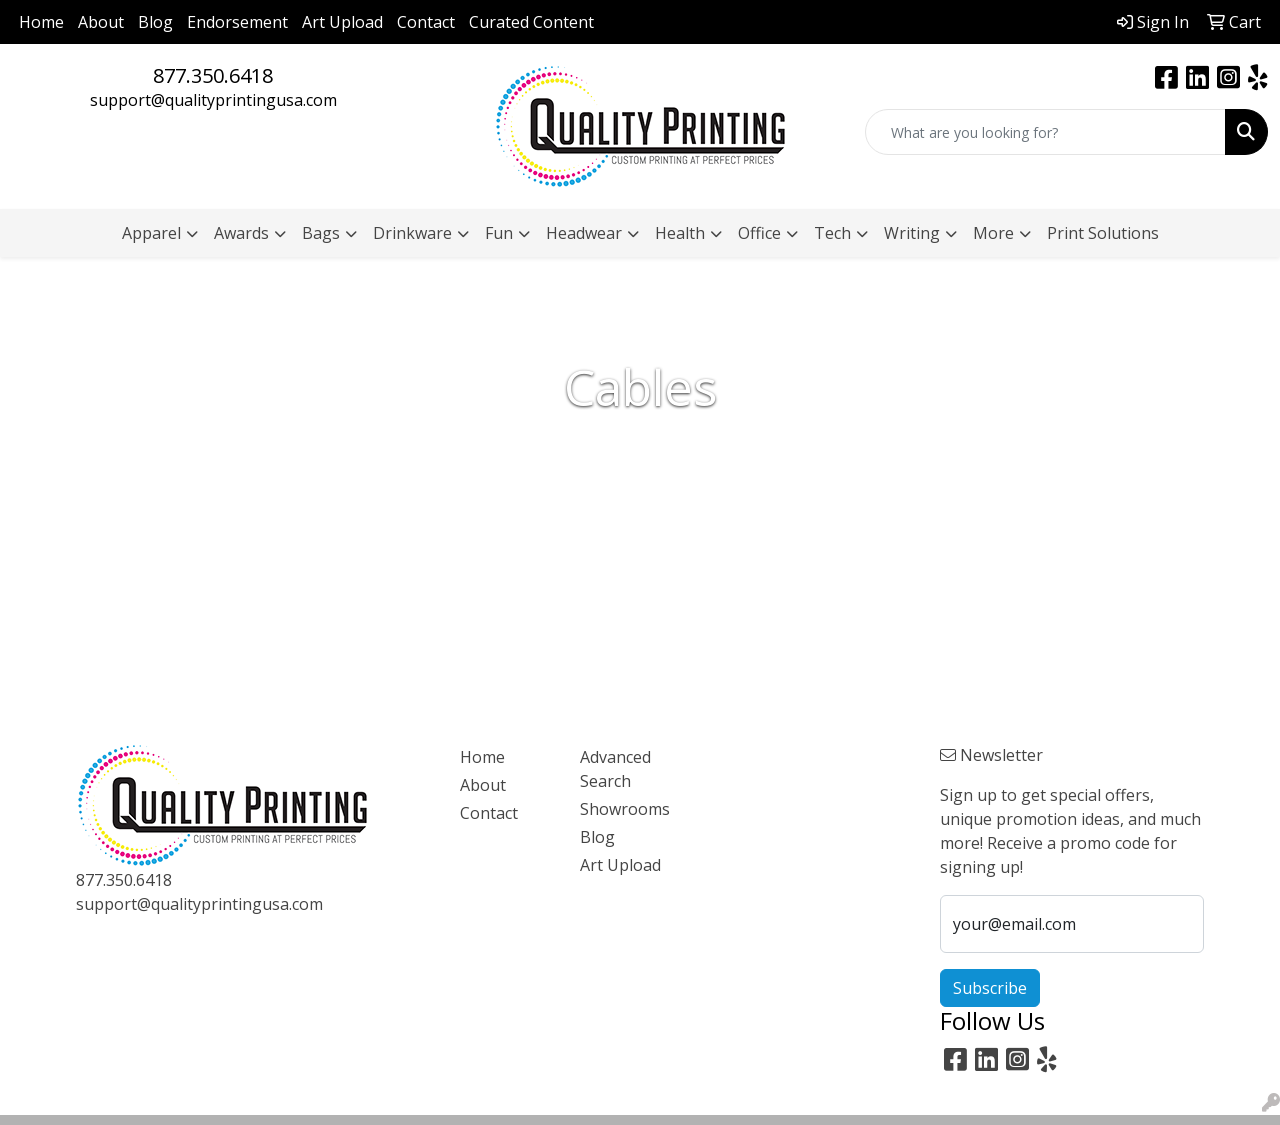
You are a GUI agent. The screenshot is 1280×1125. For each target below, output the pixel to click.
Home (41, 22)
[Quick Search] (1045, 132)
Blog (155, 22)
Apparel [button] (151, 233)
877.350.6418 (213, 75)
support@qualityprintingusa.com (213, 100)
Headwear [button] (584, 233)
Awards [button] (241, 233)
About (101, 22)
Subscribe (990, 988)
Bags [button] (321, 233)
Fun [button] (499, 233)
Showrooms (625, 809)
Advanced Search (615, 769)
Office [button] (759, 233)
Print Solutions (1103, 233)
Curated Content (531, 22)
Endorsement (237, 22)
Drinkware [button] (412, 233)
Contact (426, 22)
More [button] (993, 233)
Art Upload (342, 22)
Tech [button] (832, 233)
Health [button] (680, 233)
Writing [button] (912, 233)
